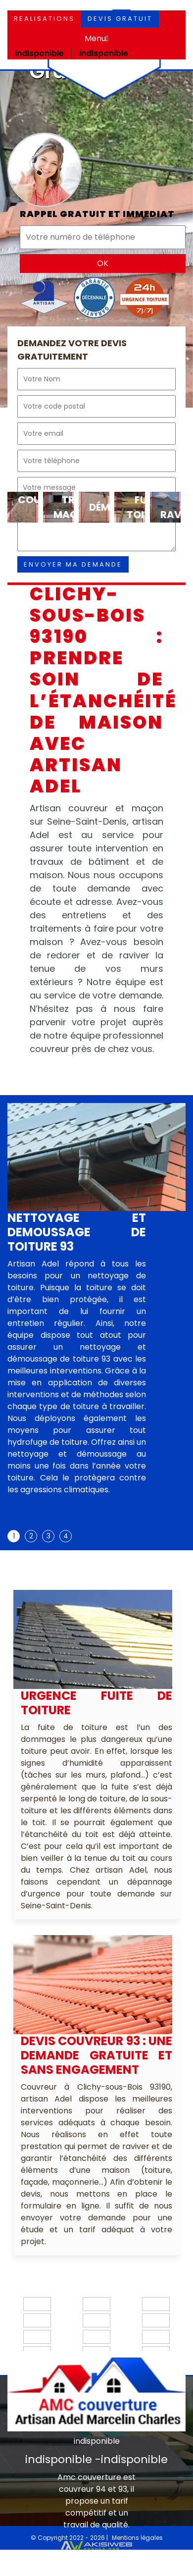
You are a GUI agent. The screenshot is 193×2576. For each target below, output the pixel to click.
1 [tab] (14, 1536)
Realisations (44, 18)
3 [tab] (48, 1536)
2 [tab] (31, 1536)
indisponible (39, 53)
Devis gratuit (120, 18)
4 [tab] (65, 1536)
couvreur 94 (82, 2489)
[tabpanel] (76, 1357)
